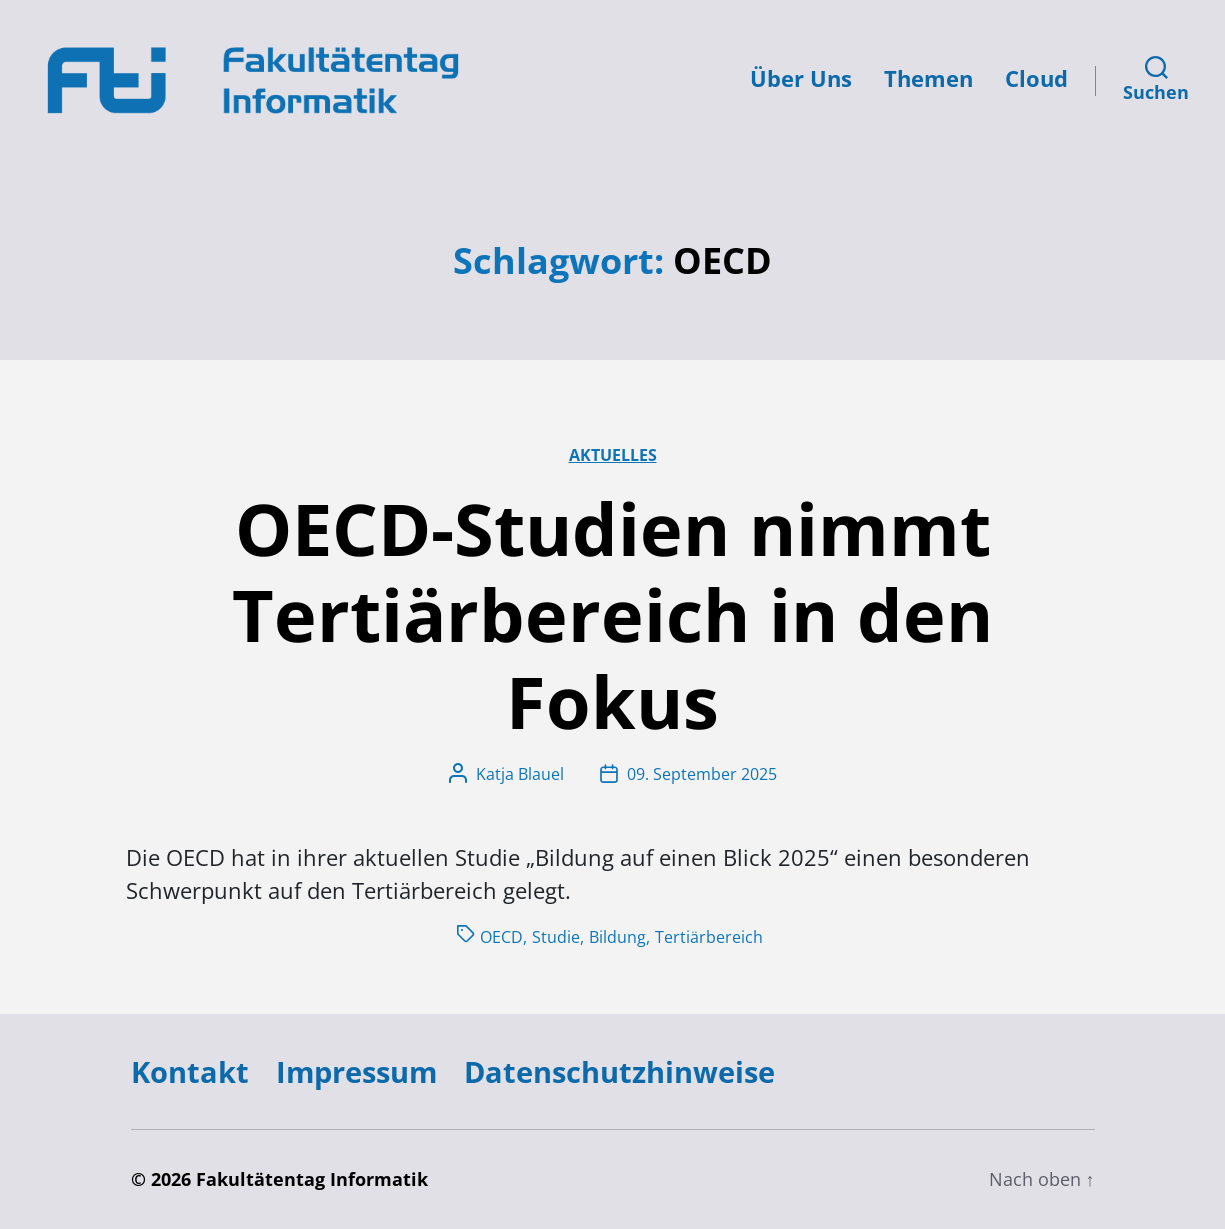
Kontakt (190, 1071)
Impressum (356, 1071)
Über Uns (801, 78)
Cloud (1036, 78)
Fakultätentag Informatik (312, 1179)
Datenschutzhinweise (619, 1071)
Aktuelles (613, 455)
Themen (928, 78)
